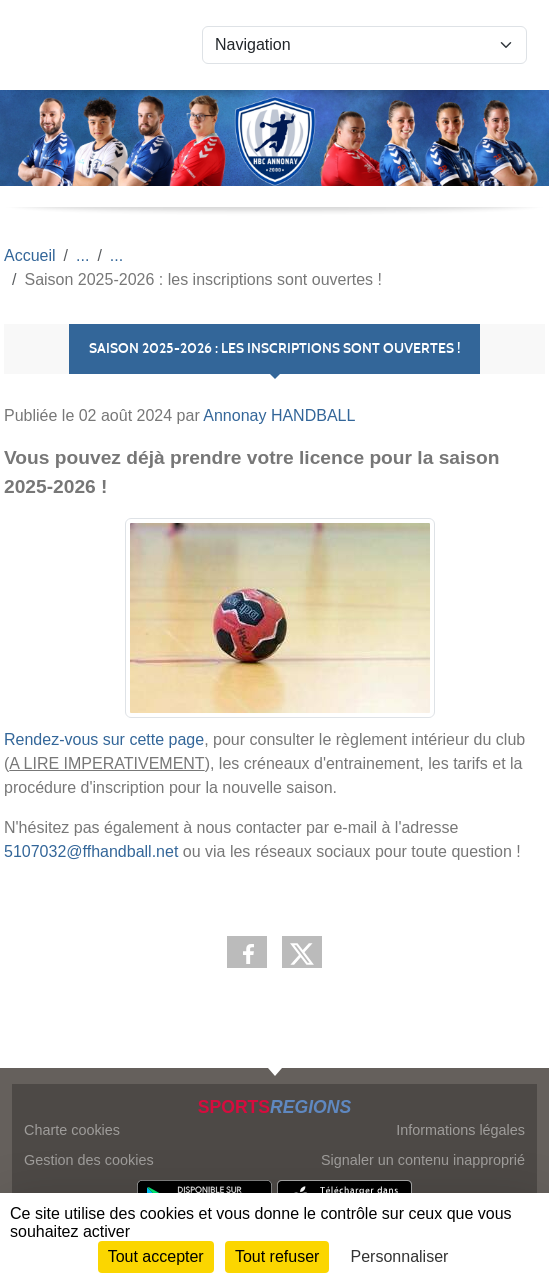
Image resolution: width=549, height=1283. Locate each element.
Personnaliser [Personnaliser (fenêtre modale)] (400, 1256)
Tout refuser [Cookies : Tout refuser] (277, 1256)
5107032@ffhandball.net (91, 851)
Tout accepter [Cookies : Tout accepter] (156, 1256)
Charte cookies (72, 1130)
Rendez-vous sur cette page (104, 739)
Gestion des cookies (89, 1160)
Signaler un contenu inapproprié (423, 1160)
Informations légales (460, 1130)
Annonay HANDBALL (279, 415)
